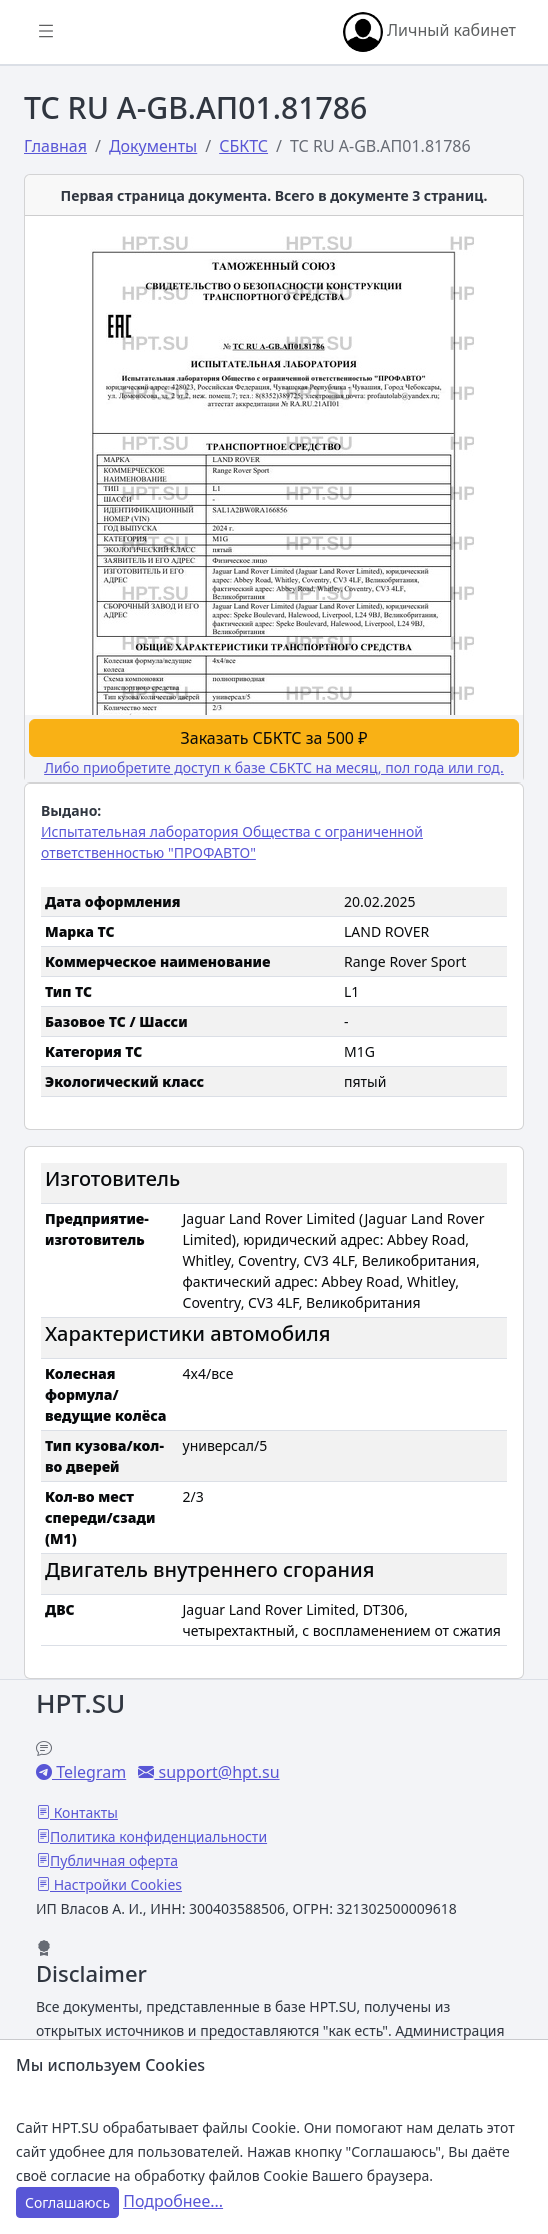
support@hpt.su (216, 1772)
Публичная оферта (114, 1860)
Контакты (84, 1812)
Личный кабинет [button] (429, 32)
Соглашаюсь (67, 2202)
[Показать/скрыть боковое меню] (46, 32)
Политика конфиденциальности (158, 1836)
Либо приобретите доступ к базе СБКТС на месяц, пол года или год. (274, 767)
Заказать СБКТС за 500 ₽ (274, 738)
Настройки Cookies (116, 1884)
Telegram (89, 1772)
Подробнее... (173, 2201)
